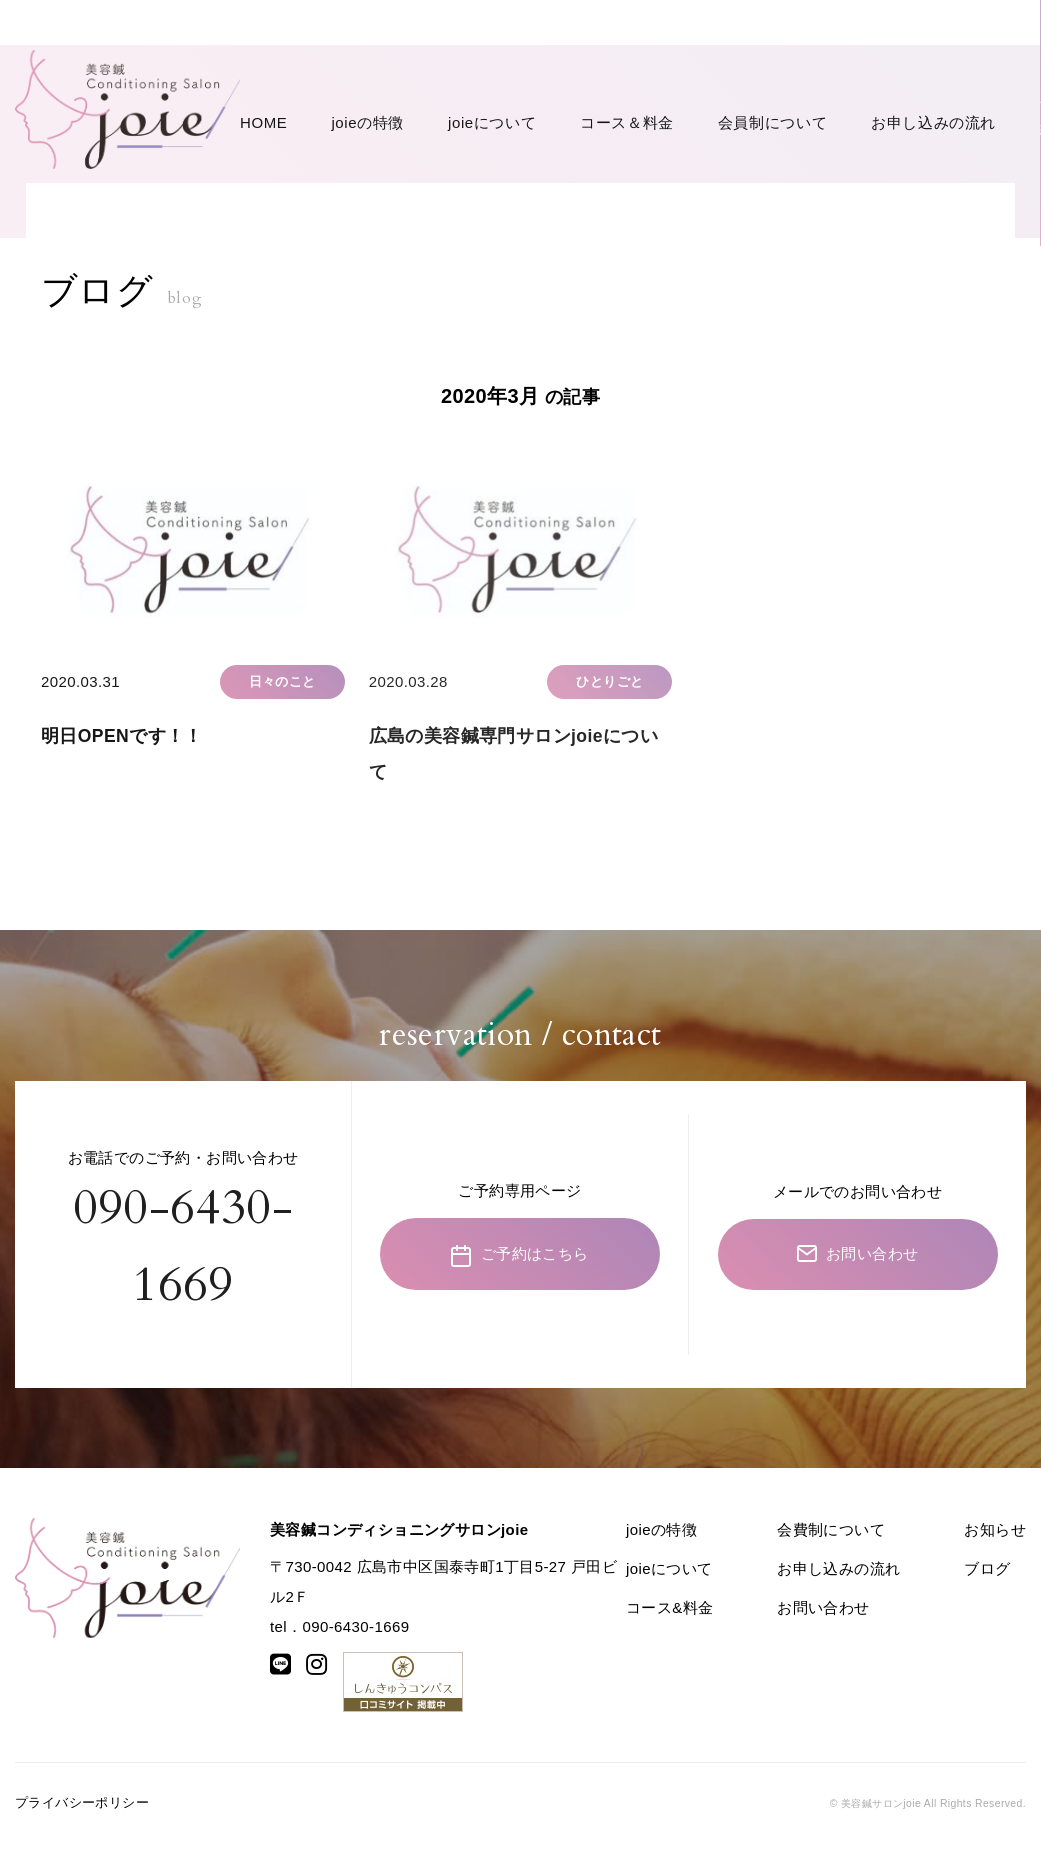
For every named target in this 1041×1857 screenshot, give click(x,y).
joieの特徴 (327, 62)
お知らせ (995, 1542)
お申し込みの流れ (733, 62)
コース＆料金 (507, 62)
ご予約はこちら (519, 1268)
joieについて (412, 62)
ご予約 (860, 61)
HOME (263, 62)
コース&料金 (669, 1620)
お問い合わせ (981, 61)
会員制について (613, 62)
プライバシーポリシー (82, 1815)
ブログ (987, 1581)
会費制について (831, 1542)
